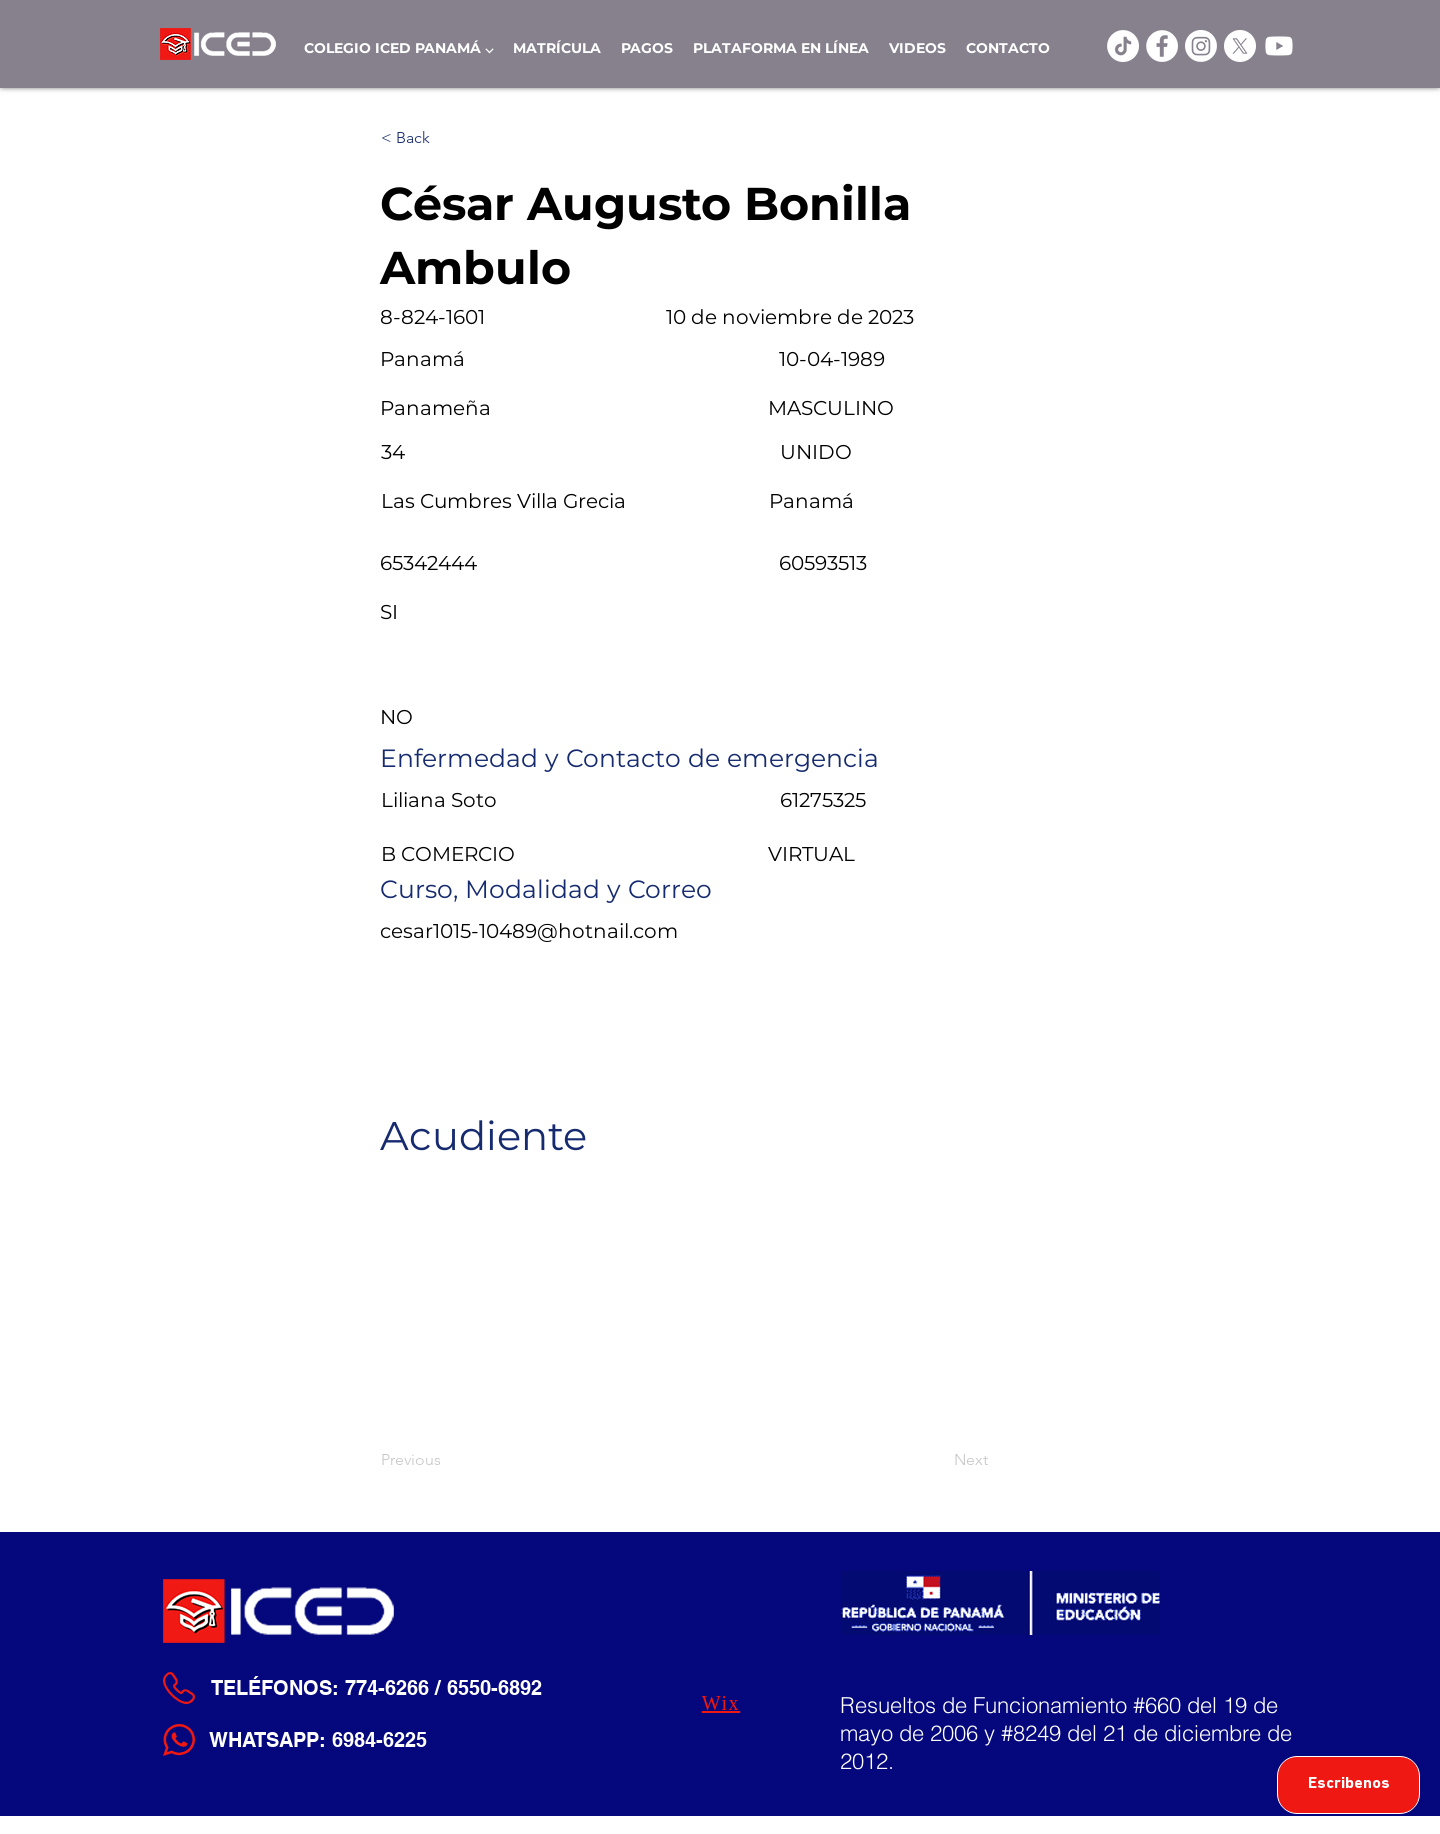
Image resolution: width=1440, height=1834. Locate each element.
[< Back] (447, 138)
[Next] (938, 1460)
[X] (1240, 46)
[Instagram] (1201, 46)
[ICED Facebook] (1162, 46)
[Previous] (447, 1460)
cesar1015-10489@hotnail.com (529, 931)
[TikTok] (1123, 46)
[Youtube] (1279, 46)
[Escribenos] (1348, 1785)
